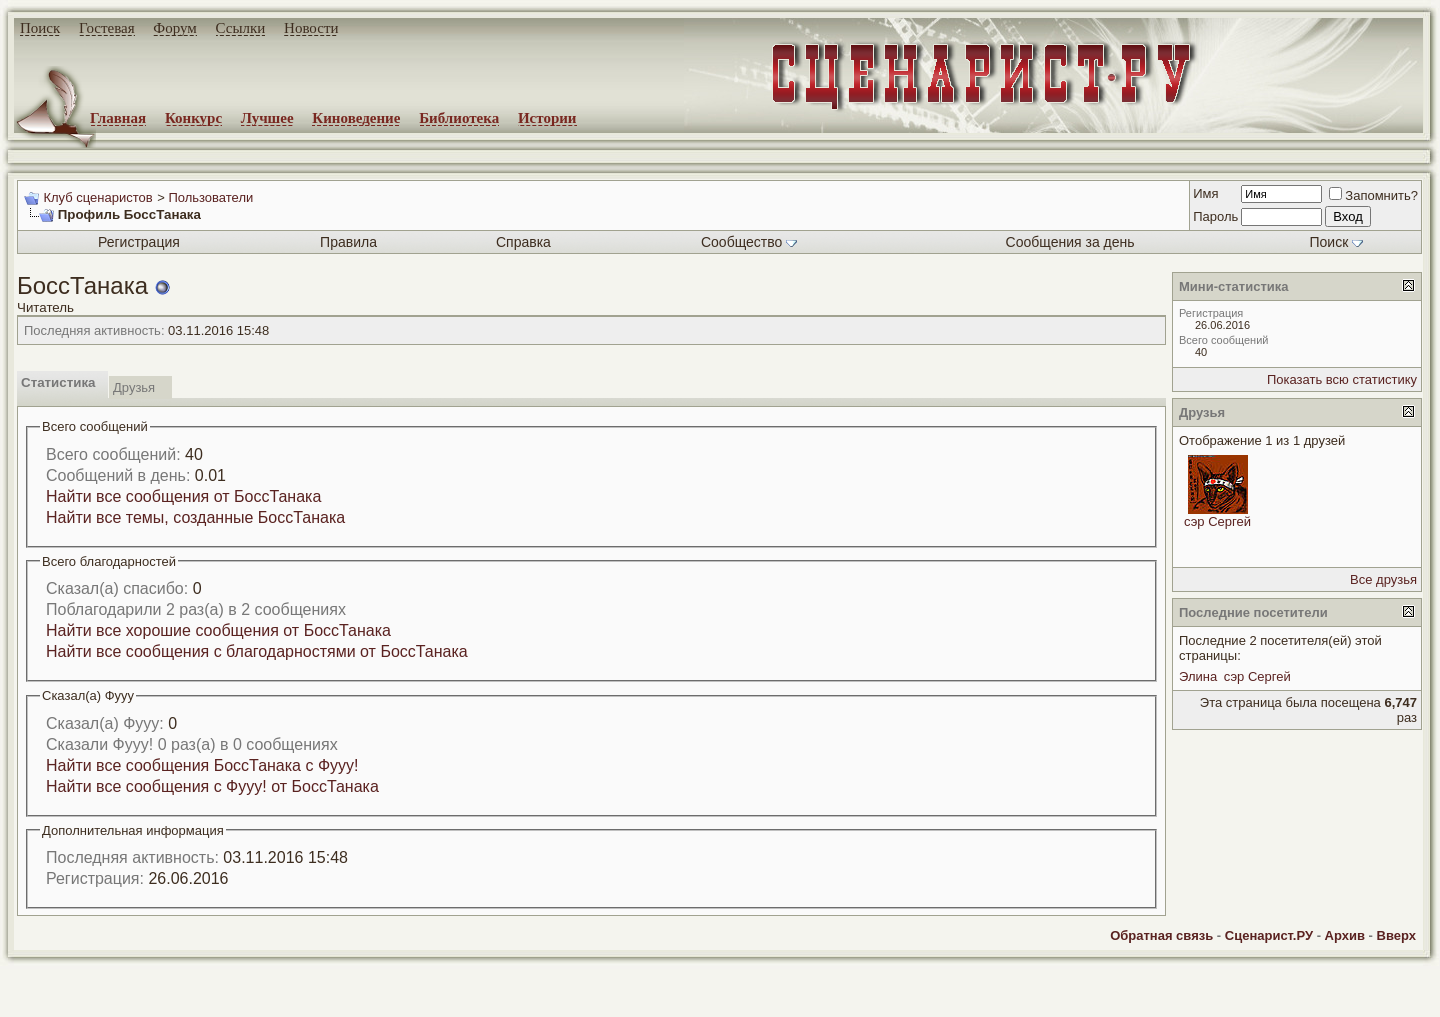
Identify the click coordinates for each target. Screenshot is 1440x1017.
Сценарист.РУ (1269, 935)
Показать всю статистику (1342, 379)
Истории (547, 118)
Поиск (40, 28)
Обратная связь (1161, 935)
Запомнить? (1373, 195)
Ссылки (241, 28)
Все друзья (1383, 579)
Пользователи (210, 197)
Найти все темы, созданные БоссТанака (195, 517)
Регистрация (139, 242)
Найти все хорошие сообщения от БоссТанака (218, 630)
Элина (1198, 676)
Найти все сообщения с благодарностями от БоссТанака (257, 651)
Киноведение (356, 118)
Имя (1205, 193)
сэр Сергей (1217, 521)
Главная (118, 118)
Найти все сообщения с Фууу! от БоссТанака (212, 786)
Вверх (1396, 935)
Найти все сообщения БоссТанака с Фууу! (202, 765)
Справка (523, 242)
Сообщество (749, 242)
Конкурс (193, 118)
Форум (174, 28)
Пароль (1215, 216)
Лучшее (267, 118)
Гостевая (107, 28)
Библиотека (459, 118)
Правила (348, 242)
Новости (311, 28)
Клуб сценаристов (97, 197)
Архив (1345, 935)
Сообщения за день (1070, 242)
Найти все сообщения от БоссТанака (183, 496)
